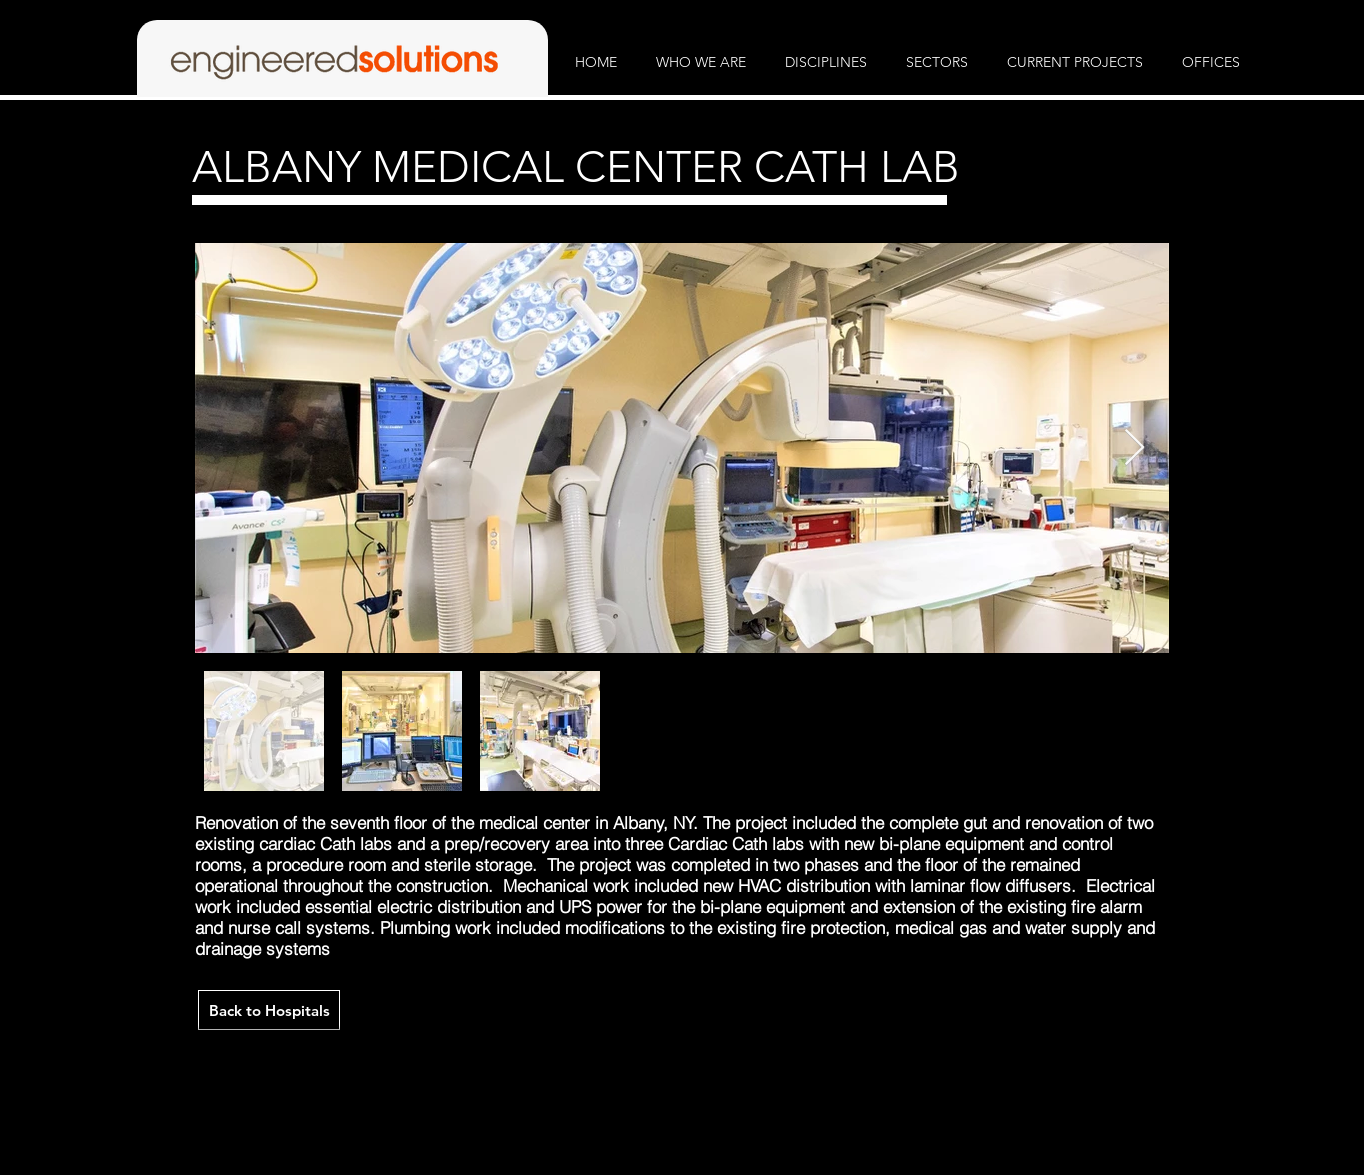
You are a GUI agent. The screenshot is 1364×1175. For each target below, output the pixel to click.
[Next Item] (1134, 448)
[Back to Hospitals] (269, 1010)
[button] (701, 62)
